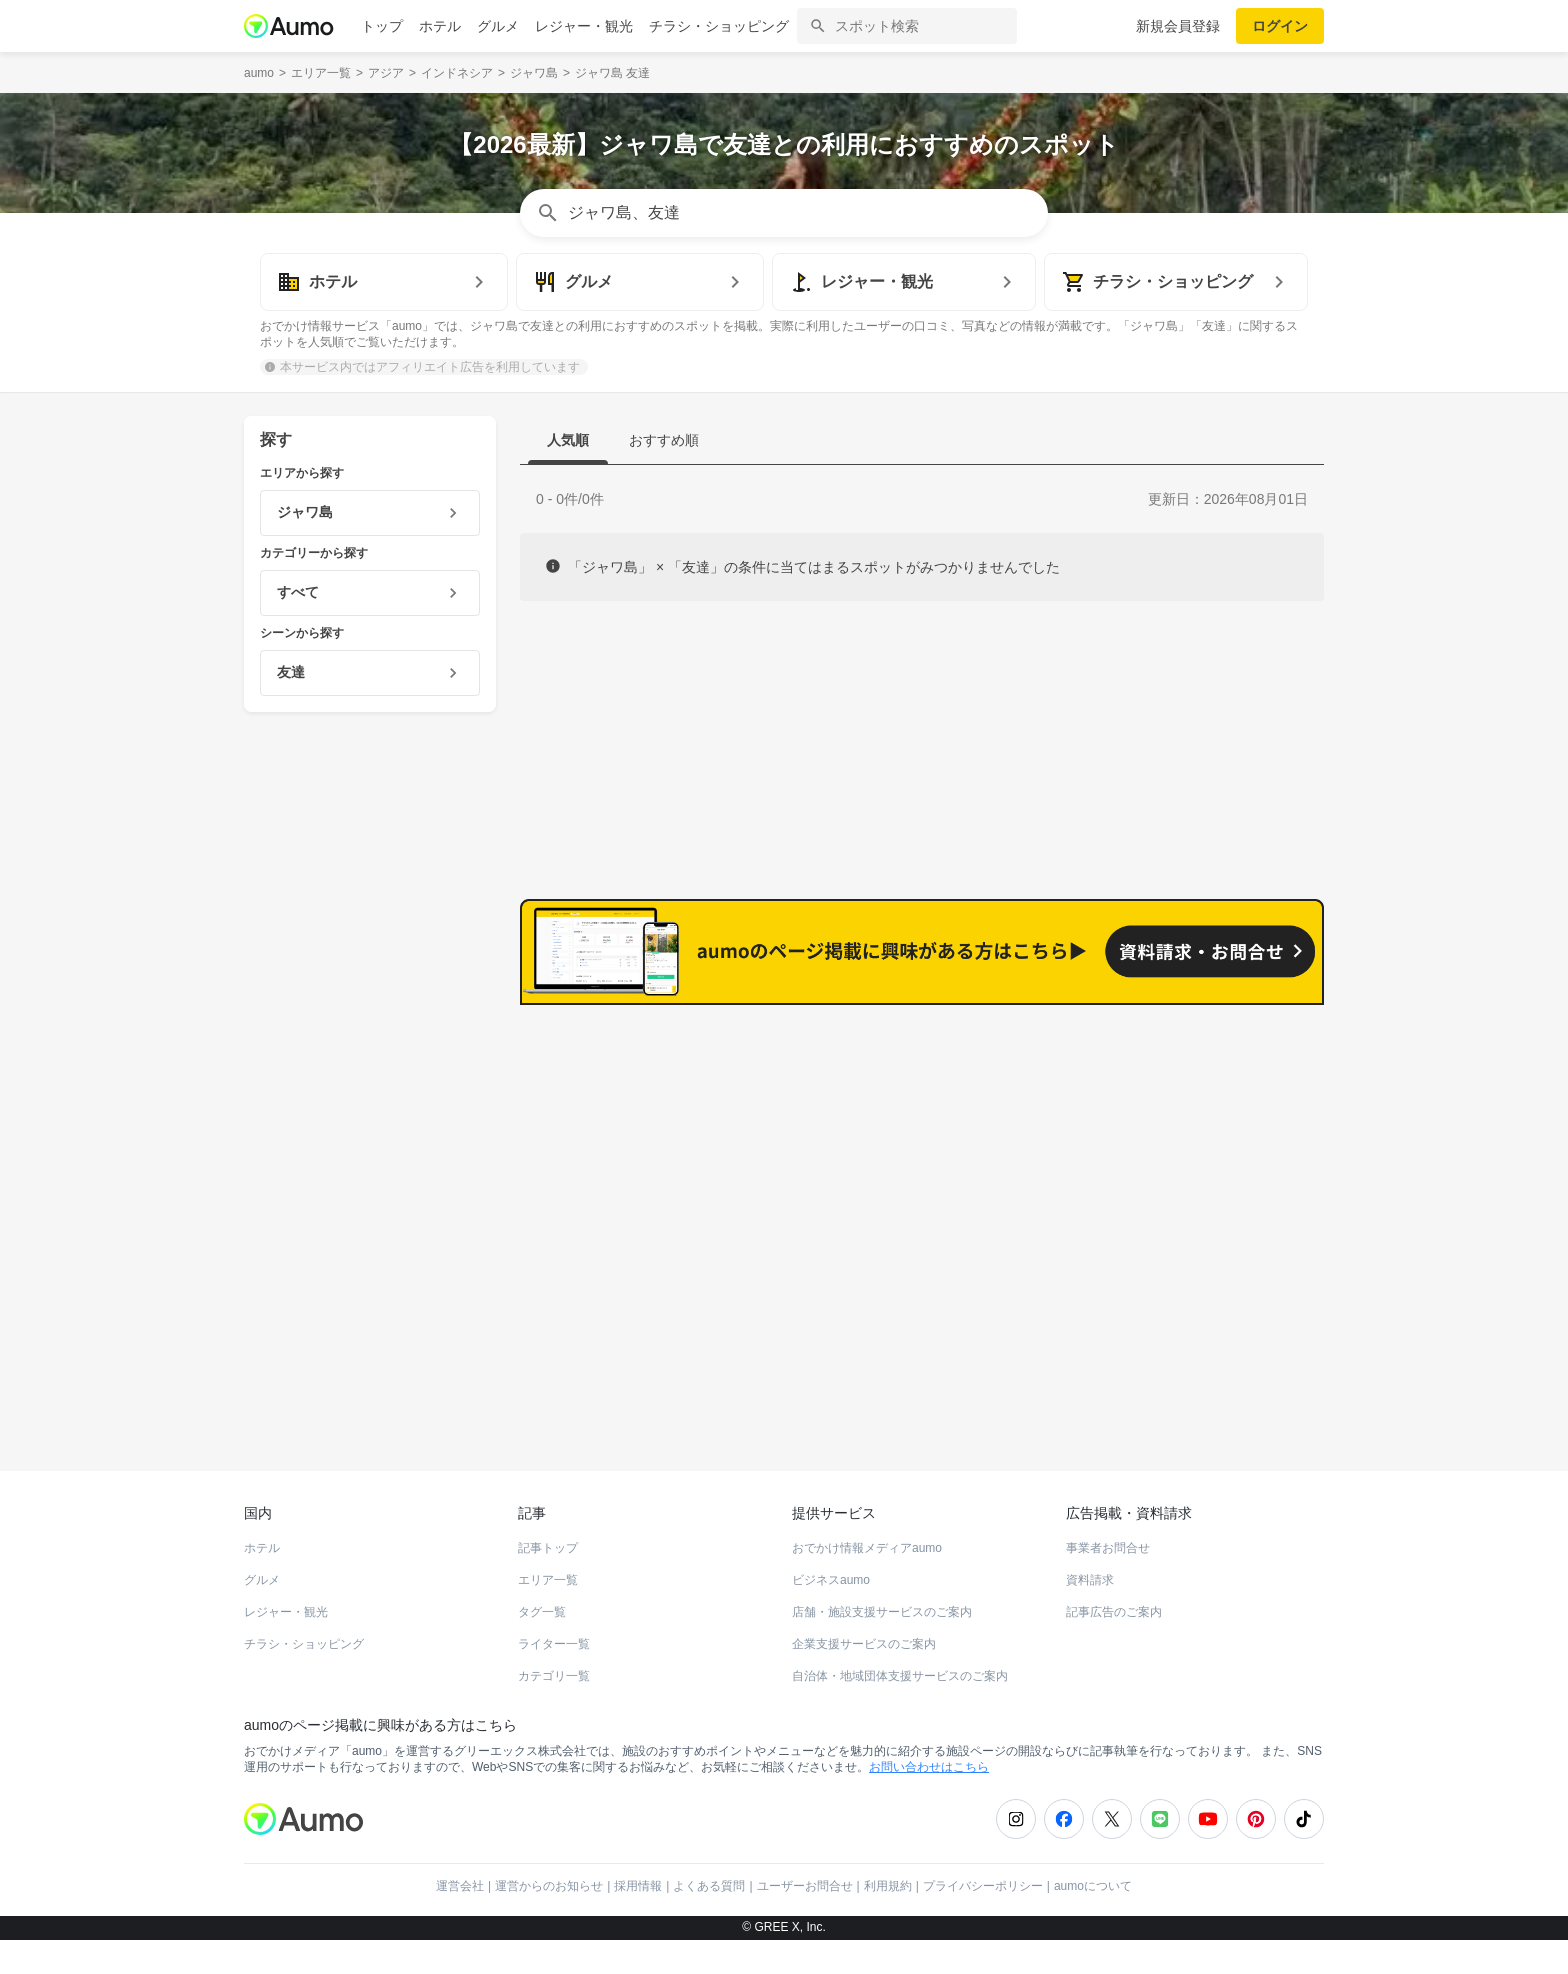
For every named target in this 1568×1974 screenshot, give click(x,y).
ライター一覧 (554, 1678)
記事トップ (548, 1582)
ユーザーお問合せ (805, 1920)
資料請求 (1090, 1614)
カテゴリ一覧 (554, 1710)
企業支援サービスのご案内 (864, 1678)
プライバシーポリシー (983, 1920)
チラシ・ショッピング (719, 26)
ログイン (1280, 26)
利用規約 (888, 1920)
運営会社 (460, 1920)
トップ (382, 26)
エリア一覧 (548, 1614)
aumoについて (1093, 1920)
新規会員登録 (1178, 26)
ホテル (440, 26)
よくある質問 (709, 1920)
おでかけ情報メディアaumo (867, 1582)
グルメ (498, 26)
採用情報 (638, 1920)
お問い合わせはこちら (929, 1801)
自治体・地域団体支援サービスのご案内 (900, 1710)
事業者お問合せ (1108, 1582)
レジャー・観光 (584, 26)
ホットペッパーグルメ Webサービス (409, 1432)
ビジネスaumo (831, 1614)
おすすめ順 (664, 440)
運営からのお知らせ (549, 1920)
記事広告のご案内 (1114, 1646)
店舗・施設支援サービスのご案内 (882, 1646)
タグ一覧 (542, 1646)
